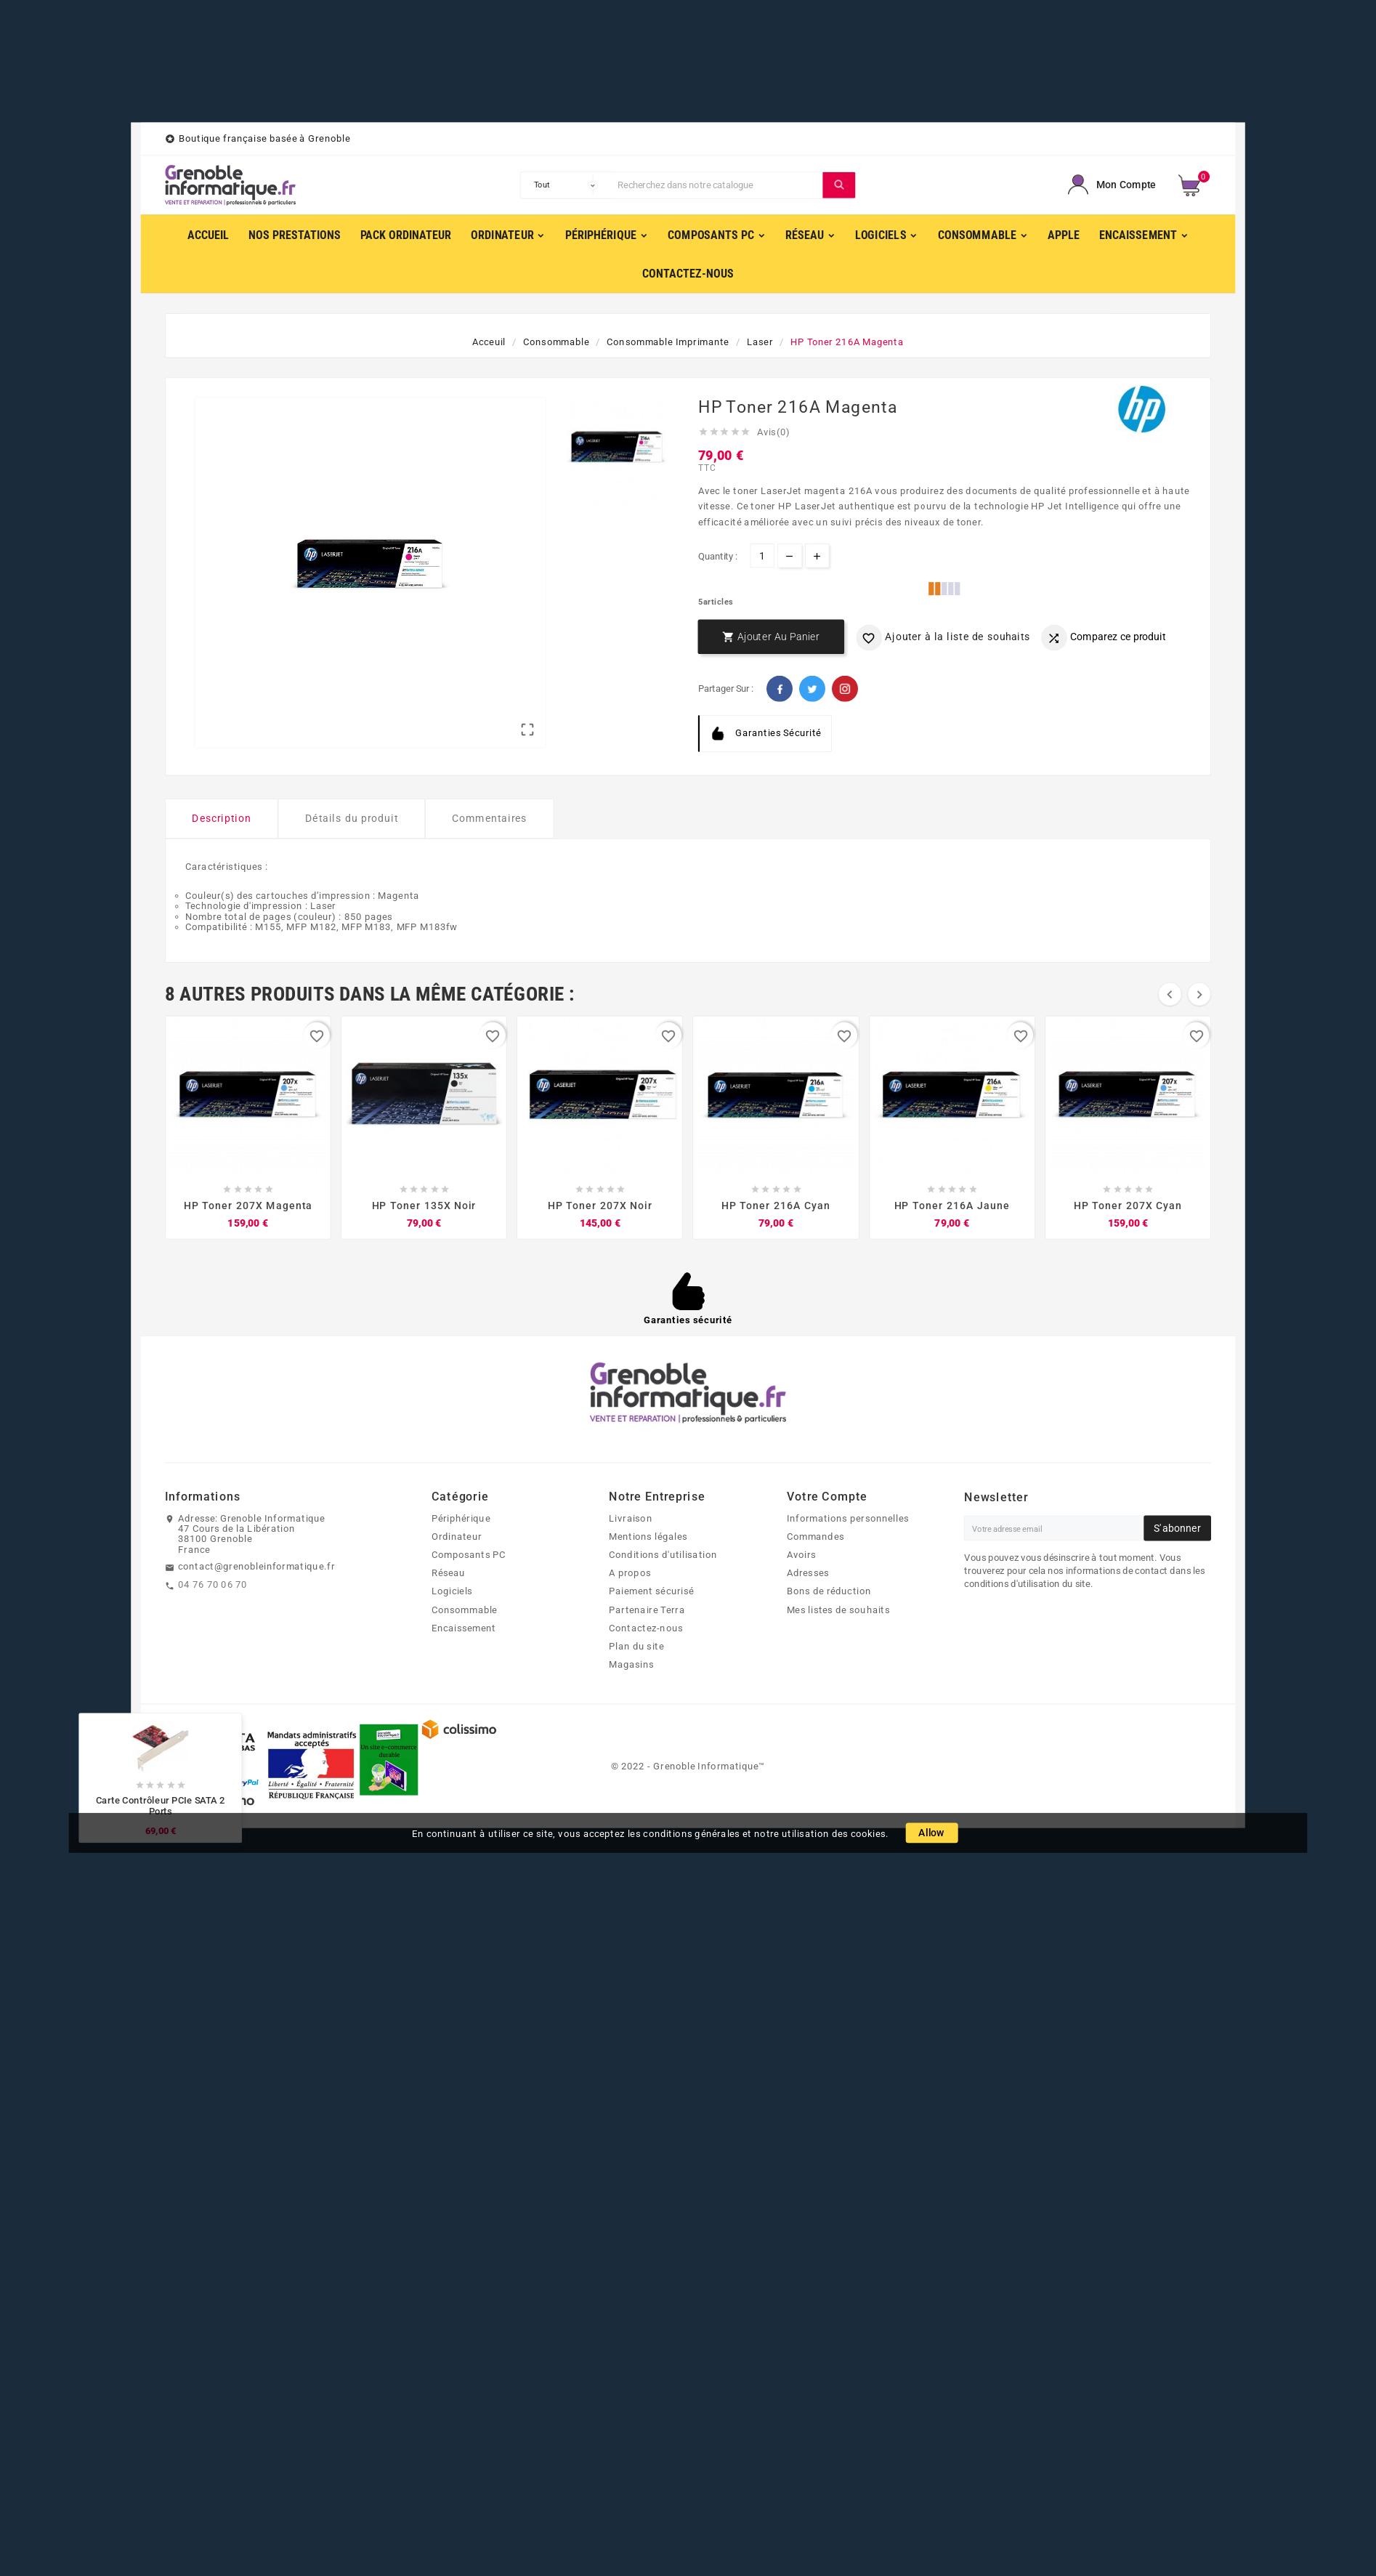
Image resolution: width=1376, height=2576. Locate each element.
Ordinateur (457, 1536)
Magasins (631, 1665)
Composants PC (469, 1554)
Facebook (779, 689)
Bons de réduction (829, 1591)
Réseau (449, 1573)
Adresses (808, 1573)
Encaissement (464, 1628)
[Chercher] (716, 185)
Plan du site (636, 1646)
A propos (630, 1573)
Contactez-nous (646, 1628)
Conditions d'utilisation (663, 1554)
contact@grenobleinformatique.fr (256, 1567)
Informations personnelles (848, 1518)
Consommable (465, 1609)
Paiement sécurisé (651, 1591)
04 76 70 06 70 (212, 1585)
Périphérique (461, 1518)
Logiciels (452, 1591)
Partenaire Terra (646, 1609)
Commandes (815, 1536)
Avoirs (802, 1554)
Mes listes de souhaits (838, 1609)
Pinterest (845, 689)
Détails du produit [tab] (352, 818)
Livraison (630, 1518)
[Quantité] (762, 556)
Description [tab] (221, 818)
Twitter (812, 689)
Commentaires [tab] (489, 818)
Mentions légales (648, 1536)
